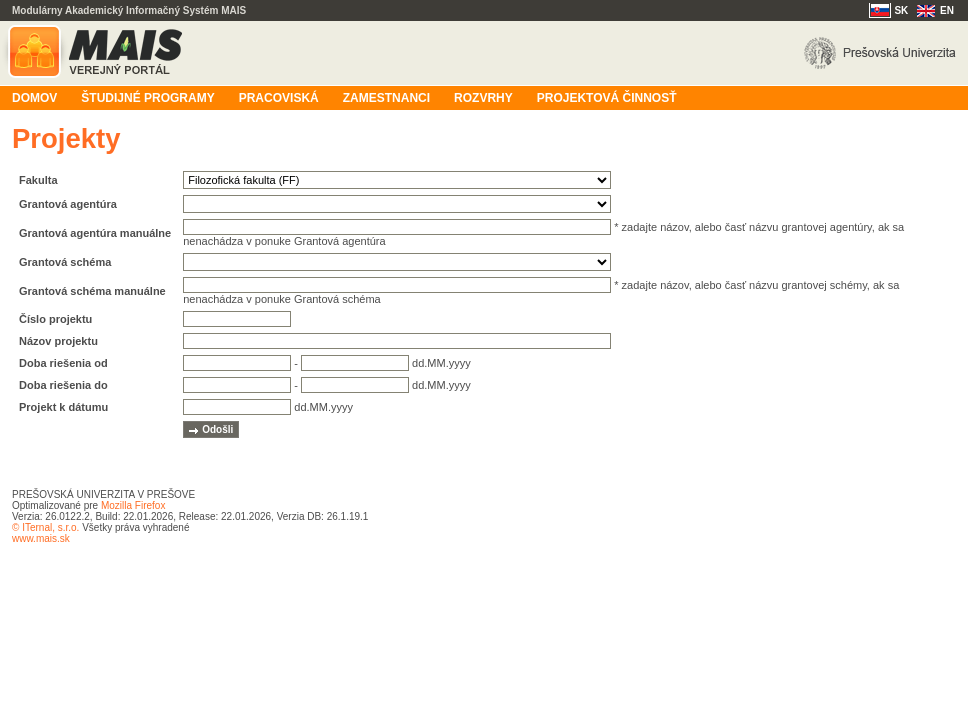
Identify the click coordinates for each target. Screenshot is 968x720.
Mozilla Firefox (133, 505)
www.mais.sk (41, 538)
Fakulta (38, 180)
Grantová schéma (65, 262)
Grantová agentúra (68, 204)
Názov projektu (58, 341)
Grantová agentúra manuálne (95, 233)
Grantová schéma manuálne (92, 291)
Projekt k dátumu (63, 407)
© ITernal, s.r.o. (45, 527)
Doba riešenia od (63, 363)
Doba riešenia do (63, 385)
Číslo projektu (55, 319)
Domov (34, 98)
